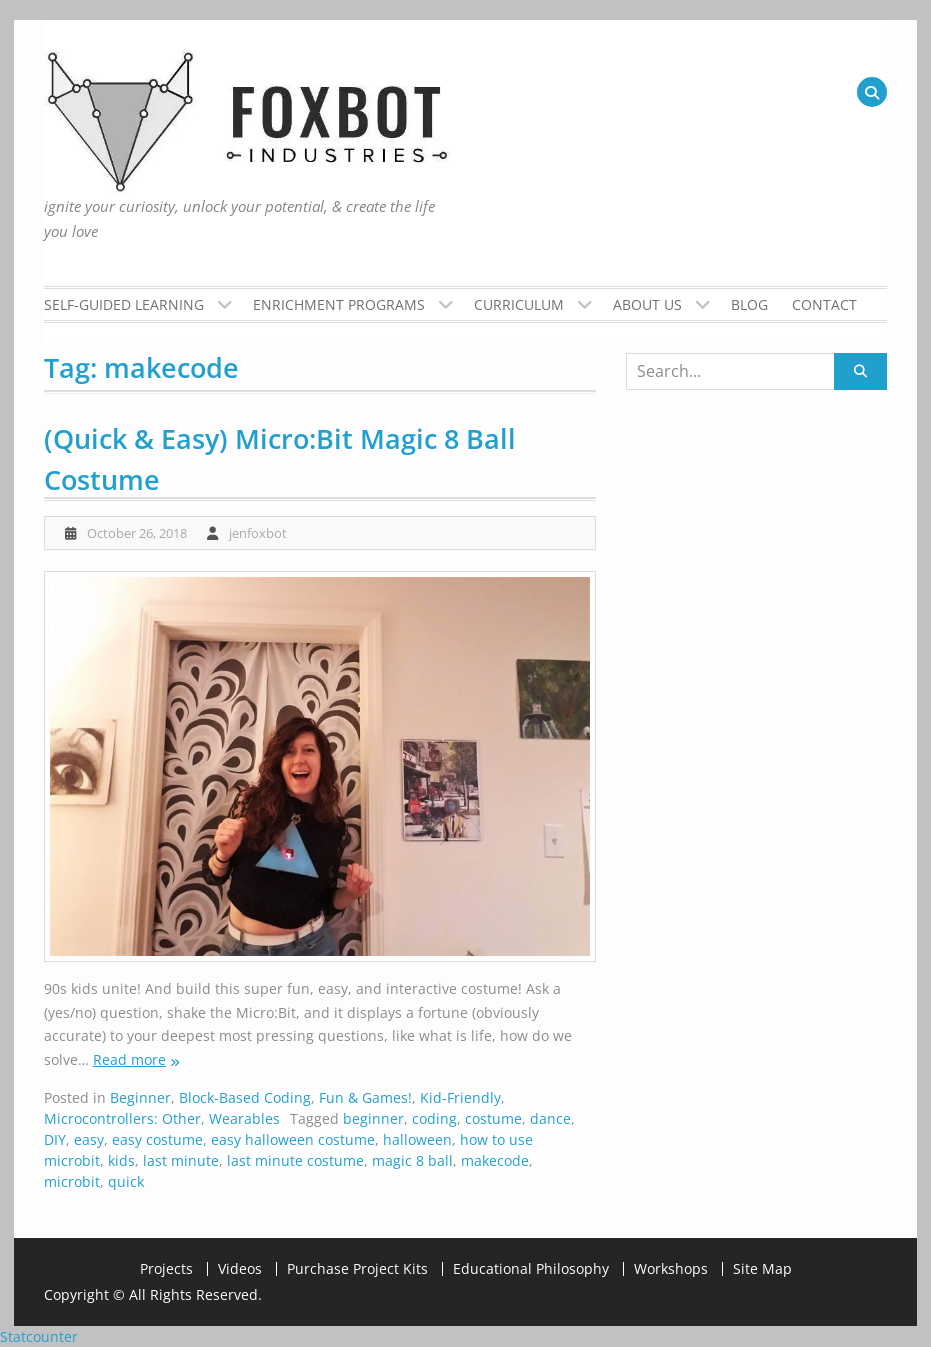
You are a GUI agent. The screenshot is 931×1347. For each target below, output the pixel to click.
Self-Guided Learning (124, 304)
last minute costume (295, 1160)
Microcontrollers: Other (122, 1118)
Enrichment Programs (339, 304)
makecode (495, 1160)
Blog (749, 304)
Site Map (762, 1269)
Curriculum (519, 304)
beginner (373, 1118)
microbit (72, 1181)
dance (550, 1118)
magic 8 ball (412, 1160)
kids (121, 1160)
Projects (166, 1269)
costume (493, 1118)
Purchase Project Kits (357, 1269)
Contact (824, 304)
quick (126, 1181)
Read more (129, 1059)
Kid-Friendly (460, 1097)
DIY (55, 1139)
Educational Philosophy (531, 1269)
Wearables (244, 1118)
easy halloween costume (293, 1139)
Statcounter (39, 1336)
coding (434, 1118)
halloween (417, 1139)
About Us (647, 304)
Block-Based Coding (245, 1097)
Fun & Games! (365, 1097)
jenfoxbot (258, 533)
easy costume (157, 1139)
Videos (240, 1269)
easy (89, 1139)
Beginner (140, 1097)
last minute (181, 1160)
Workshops (671, 1269)
